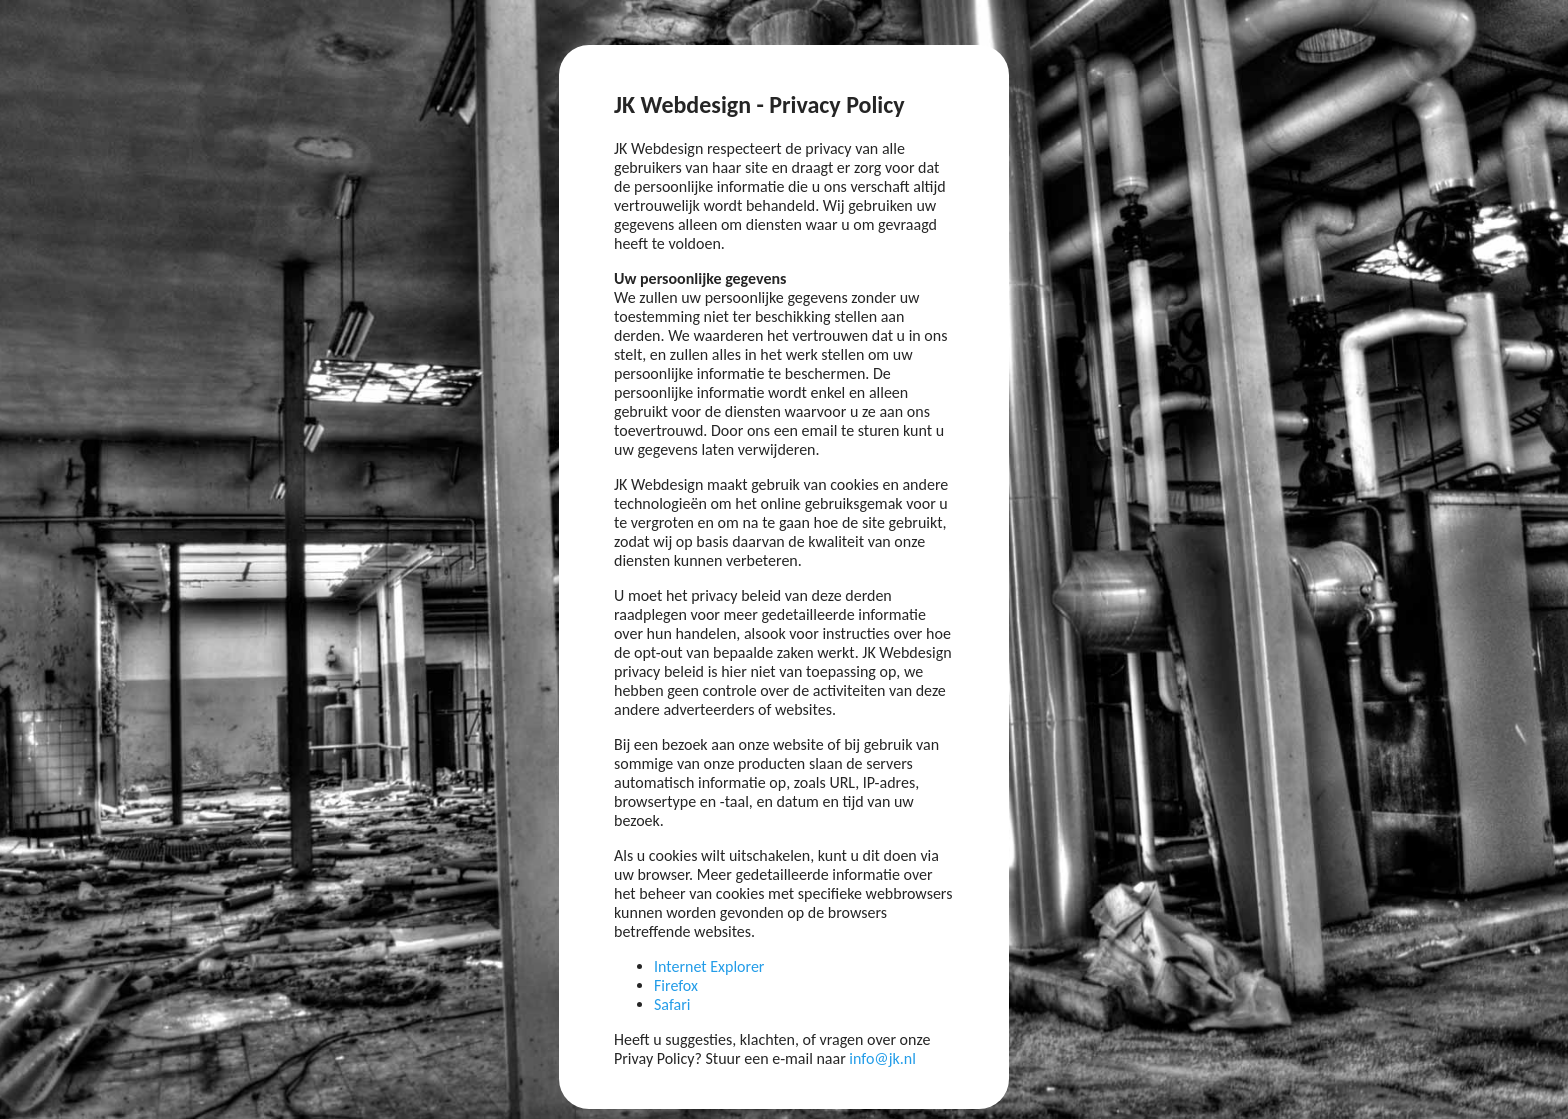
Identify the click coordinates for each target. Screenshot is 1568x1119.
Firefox (676, 985)
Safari (672, 1004)
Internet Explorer (709, 966)
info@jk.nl (882, 1058)
